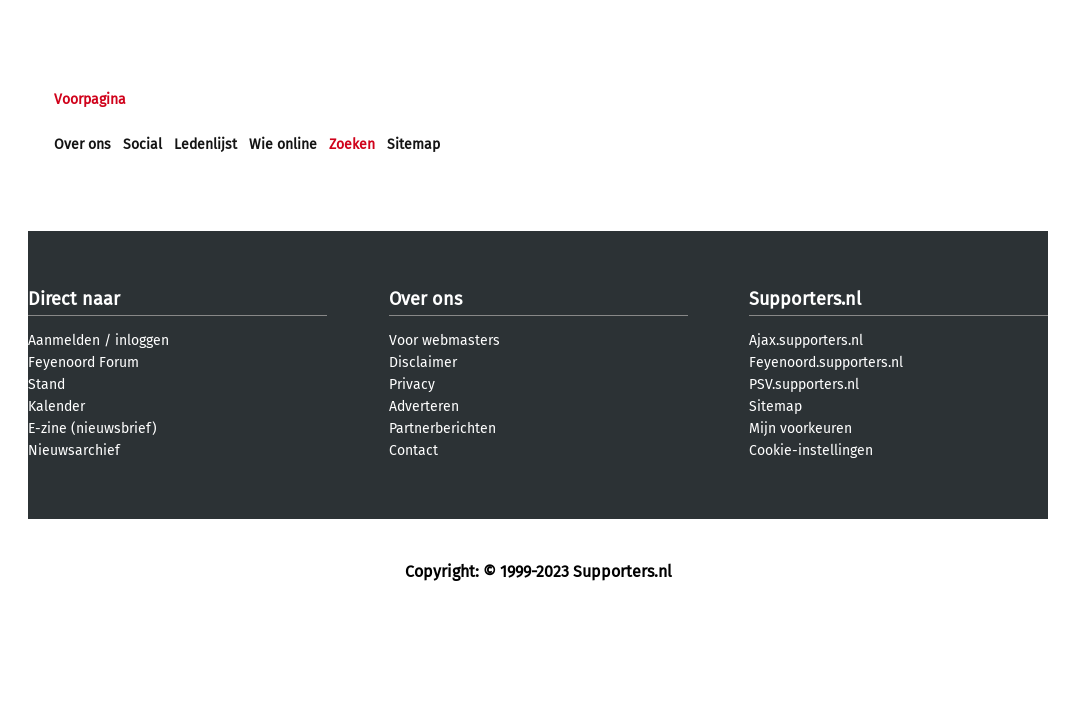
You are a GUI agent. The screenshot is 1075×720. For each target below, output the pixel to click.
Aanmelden (64, 340)
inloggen (142, 340)
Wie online (283, 144)
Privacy (412, 384)
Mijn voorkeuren (800, 428)
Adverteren (424, 406)
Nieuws (175, 99)
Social (142, 144)
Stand (46, 384)
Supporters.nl (805, 299)
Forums (248, 99)
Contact (413, 450)
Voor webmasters (444, 340)
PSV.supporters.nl (804, 384)
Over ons (82, 144)
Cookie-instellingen (811, 450)
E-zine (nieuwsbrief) (92, 428)
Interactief (331, 99)
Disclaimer (423, 362)
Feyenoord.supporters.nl (826, 362)
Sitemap (413, 144)
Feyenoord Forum (83, 362)
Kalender (56, 406)
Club (405, 99)
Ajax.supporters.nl (806, 340)
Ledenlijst (205, 144)
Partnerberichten (442, 428)
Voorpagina (90, 99)
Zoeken (352, 144)
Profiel (465, 99)
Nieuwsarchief (74, 450)
